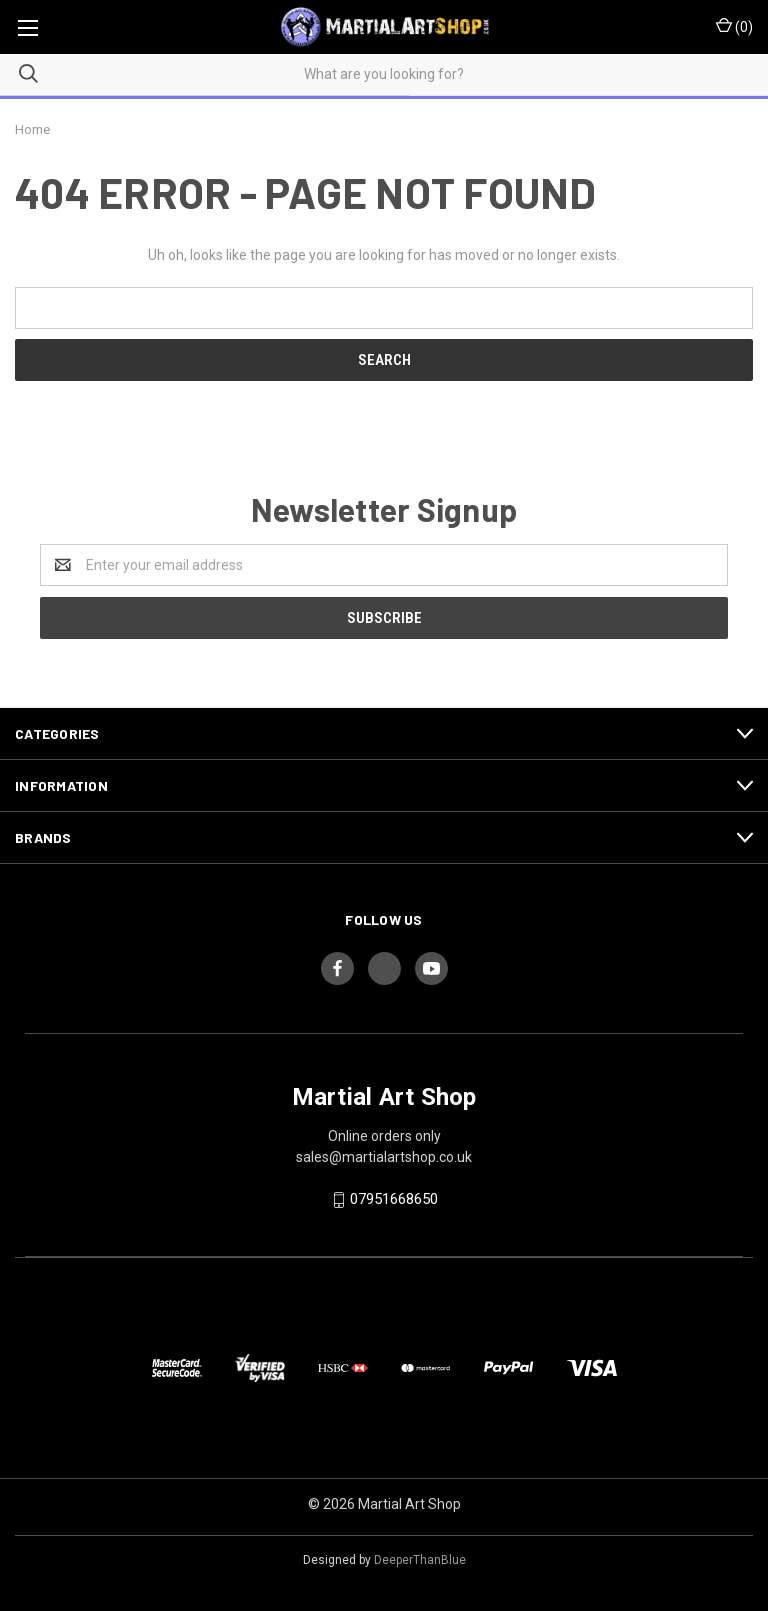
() (734, 26)
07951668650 (394, 1199)
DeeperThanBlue (420, 1560)
